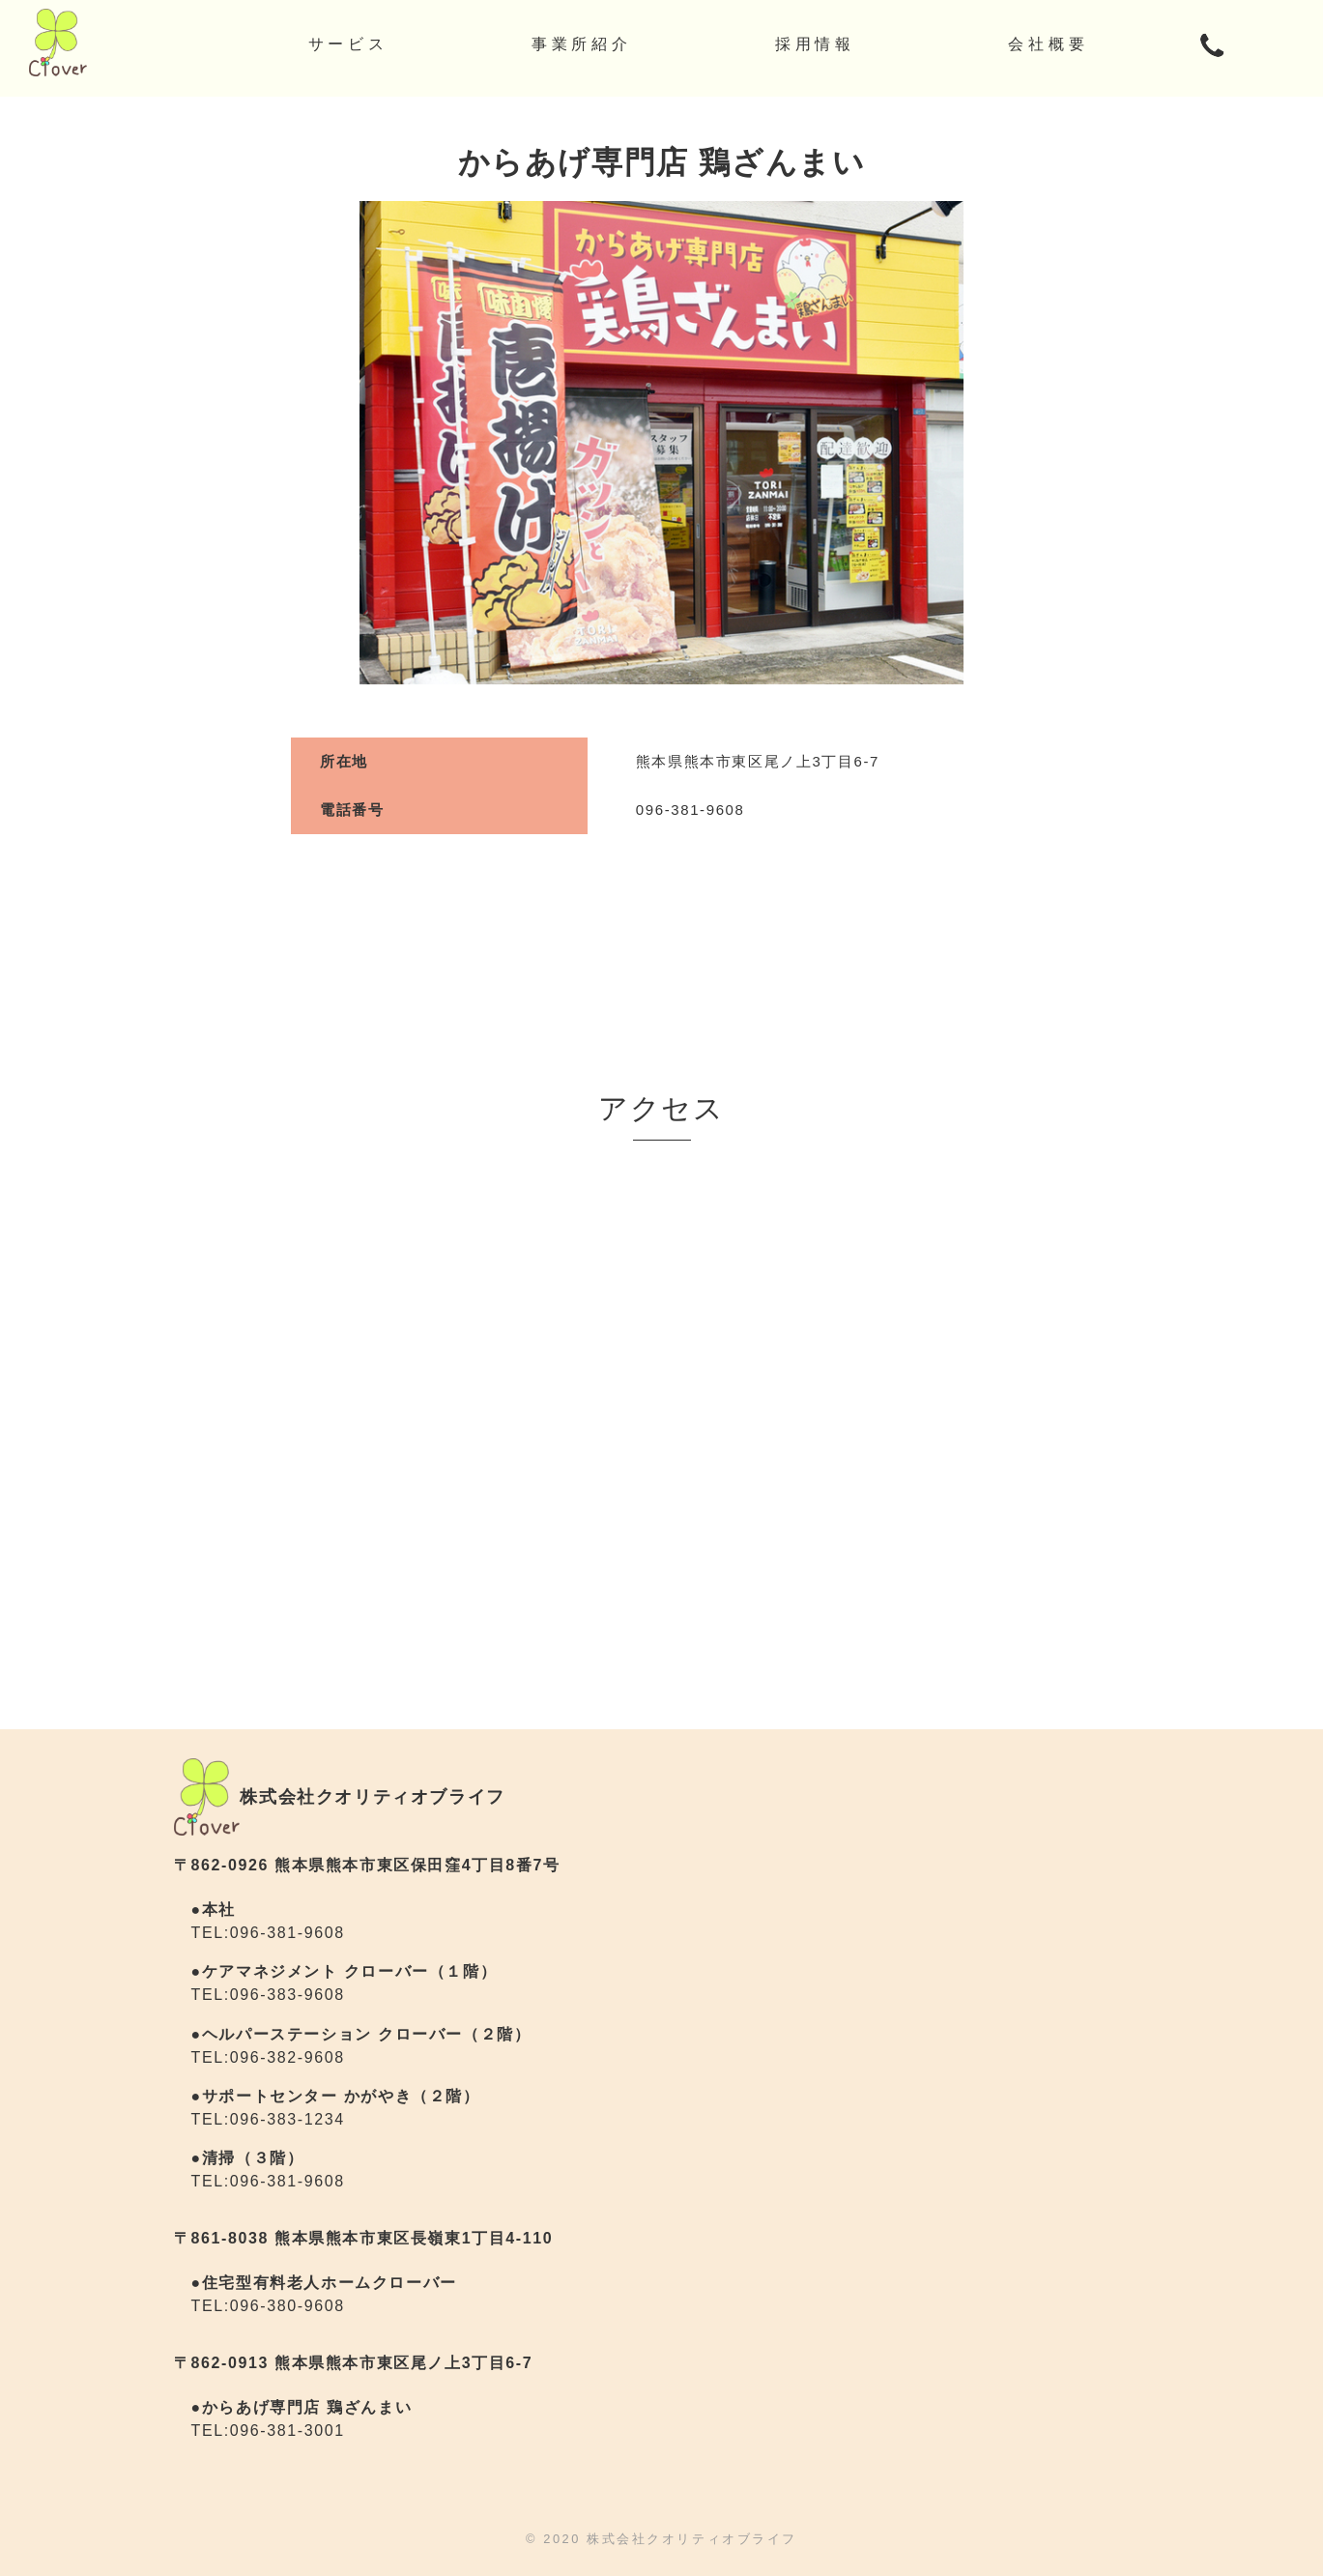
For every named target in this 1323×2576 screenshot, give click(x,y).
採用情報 (815, 44)
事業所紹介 (582, 44)
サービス (348, 44)
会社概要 (1048, 44)
